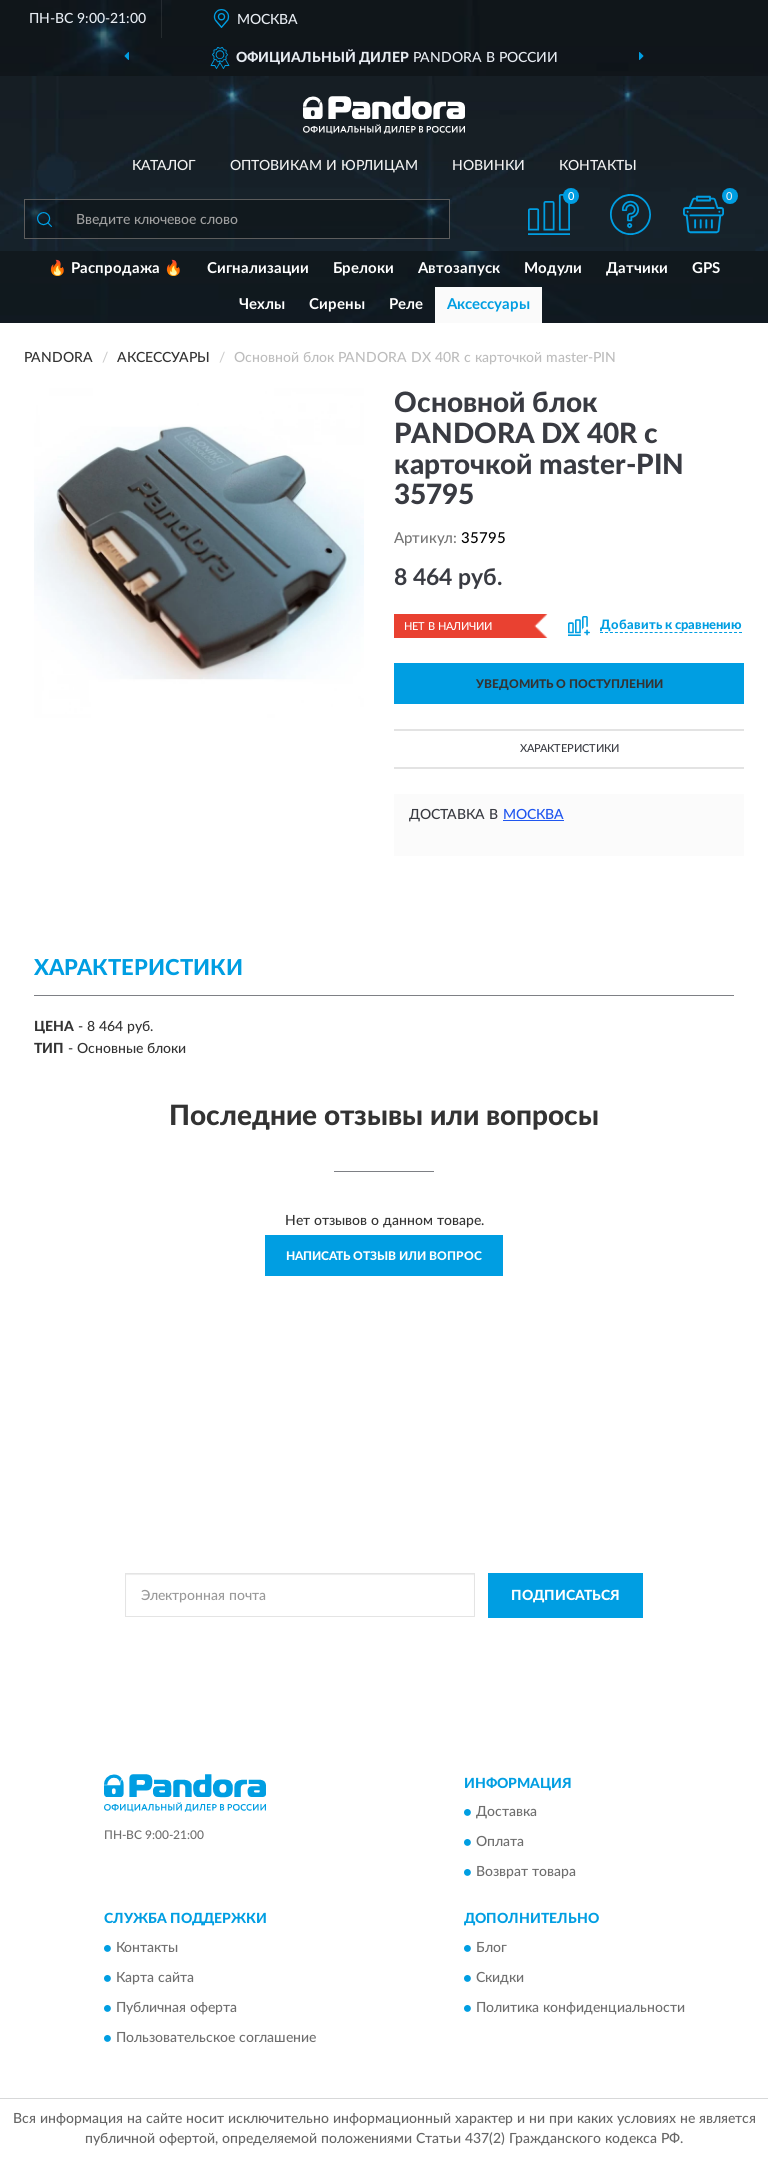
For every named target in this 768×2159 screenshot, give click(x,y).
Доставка (506, 1813)
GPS (706, 268)
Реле (406, 304)
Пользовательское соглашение (216, 2038)
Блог (491, 1948)
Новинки (488, 166)
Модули (553, 268)
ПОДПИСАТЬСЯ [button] (565, 1596)
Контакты (598, 166)
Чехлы (262, 304)
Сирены (337, 304)
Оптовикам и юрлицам (324, 166)
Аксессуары (488, 304)
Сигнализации (258, 268)
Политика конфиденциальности (580, 2008)
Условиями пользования (359, 1658)
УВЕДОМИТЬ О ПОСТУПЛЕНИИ (569, 684)
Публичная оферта (176, 2008)
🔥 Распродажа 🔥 (115, 268)
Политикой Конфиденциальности (482, 1641)
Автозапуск (459, 268)
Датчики (637, 268)
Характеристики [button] (569, 748)
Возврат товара (526, 1873)
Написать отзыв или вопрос (384, 1256)
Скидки (500, 1978)
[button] (631, 214)
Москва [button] (533, 815)
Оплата (500, 1843)
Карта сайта (155, 1978)
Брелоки (363, 268)
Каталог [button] (164, 166)
